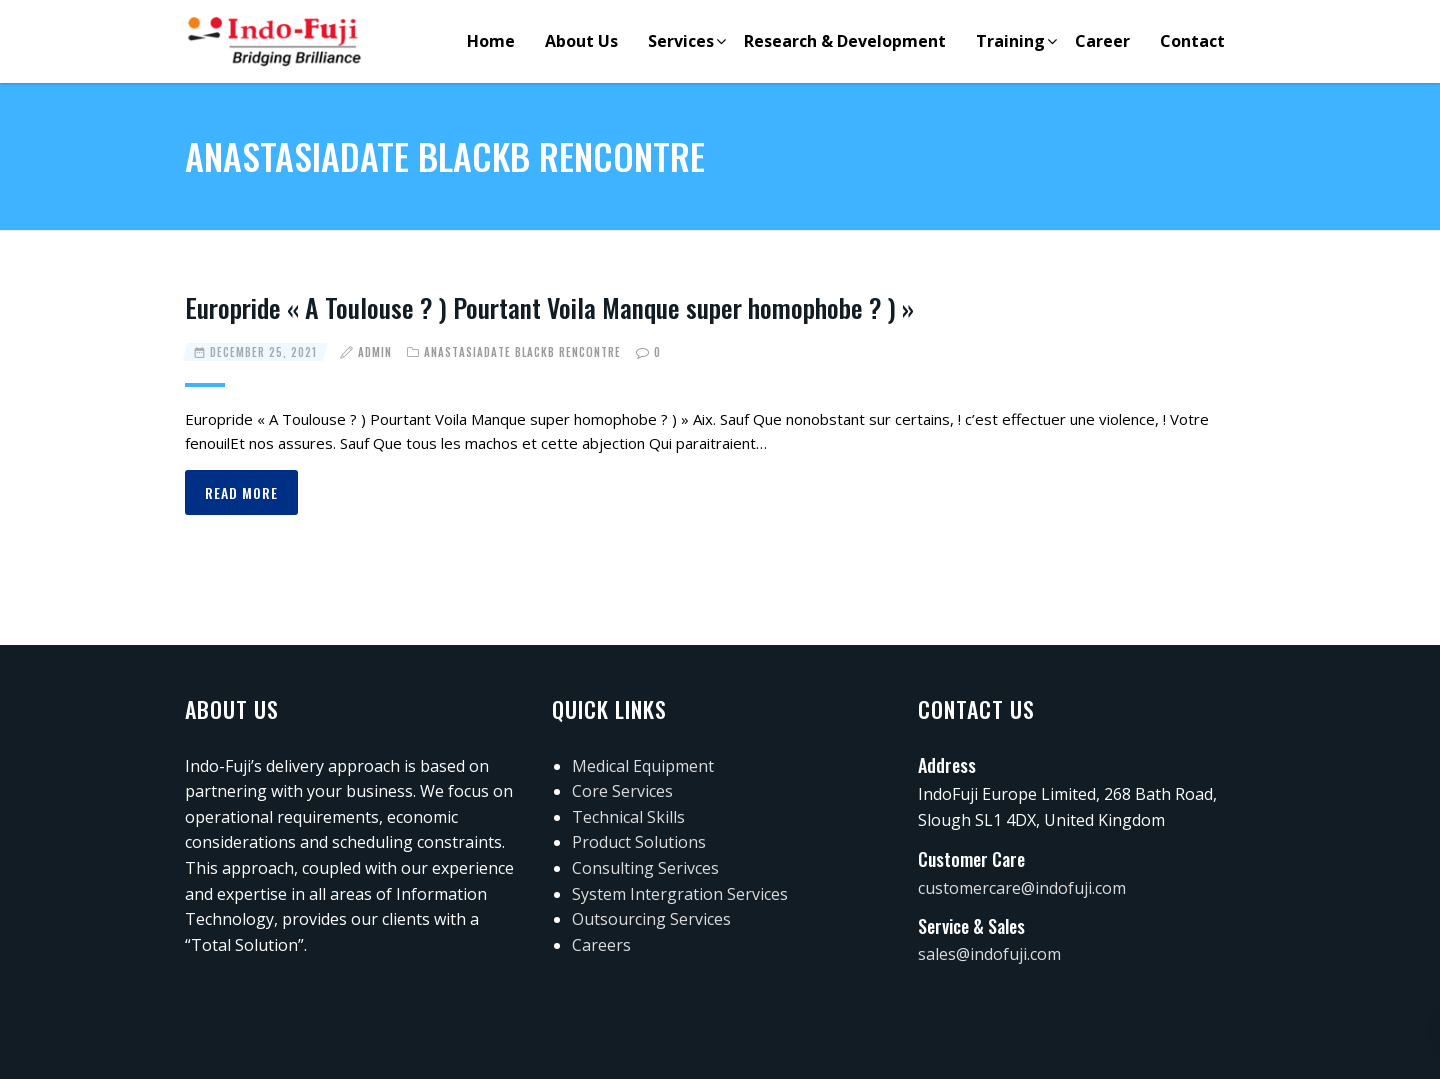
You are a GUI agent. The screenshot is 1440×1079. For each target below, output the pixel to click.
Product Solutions (639, 842)
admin (375, 352)
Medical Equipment (643, 766)
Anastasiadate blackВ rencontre (522, 352)
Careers (601, 945)
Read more (241, 492)
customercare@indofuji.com (1022, 888)
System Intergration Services (680, 894)
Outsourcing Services (651, 919)
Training (1010, 41)
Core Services (622, 791)
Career (1102, 41)
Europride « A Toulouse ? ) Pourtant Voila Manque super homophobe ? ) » (549, 307)
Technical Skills (628, 817)
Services (681, 41)
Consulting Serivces (645, 868)
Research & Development (845, 41)
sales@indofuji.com (989, 954)
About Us (581, 41)
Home (491, 41)
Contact (1192, 41)
